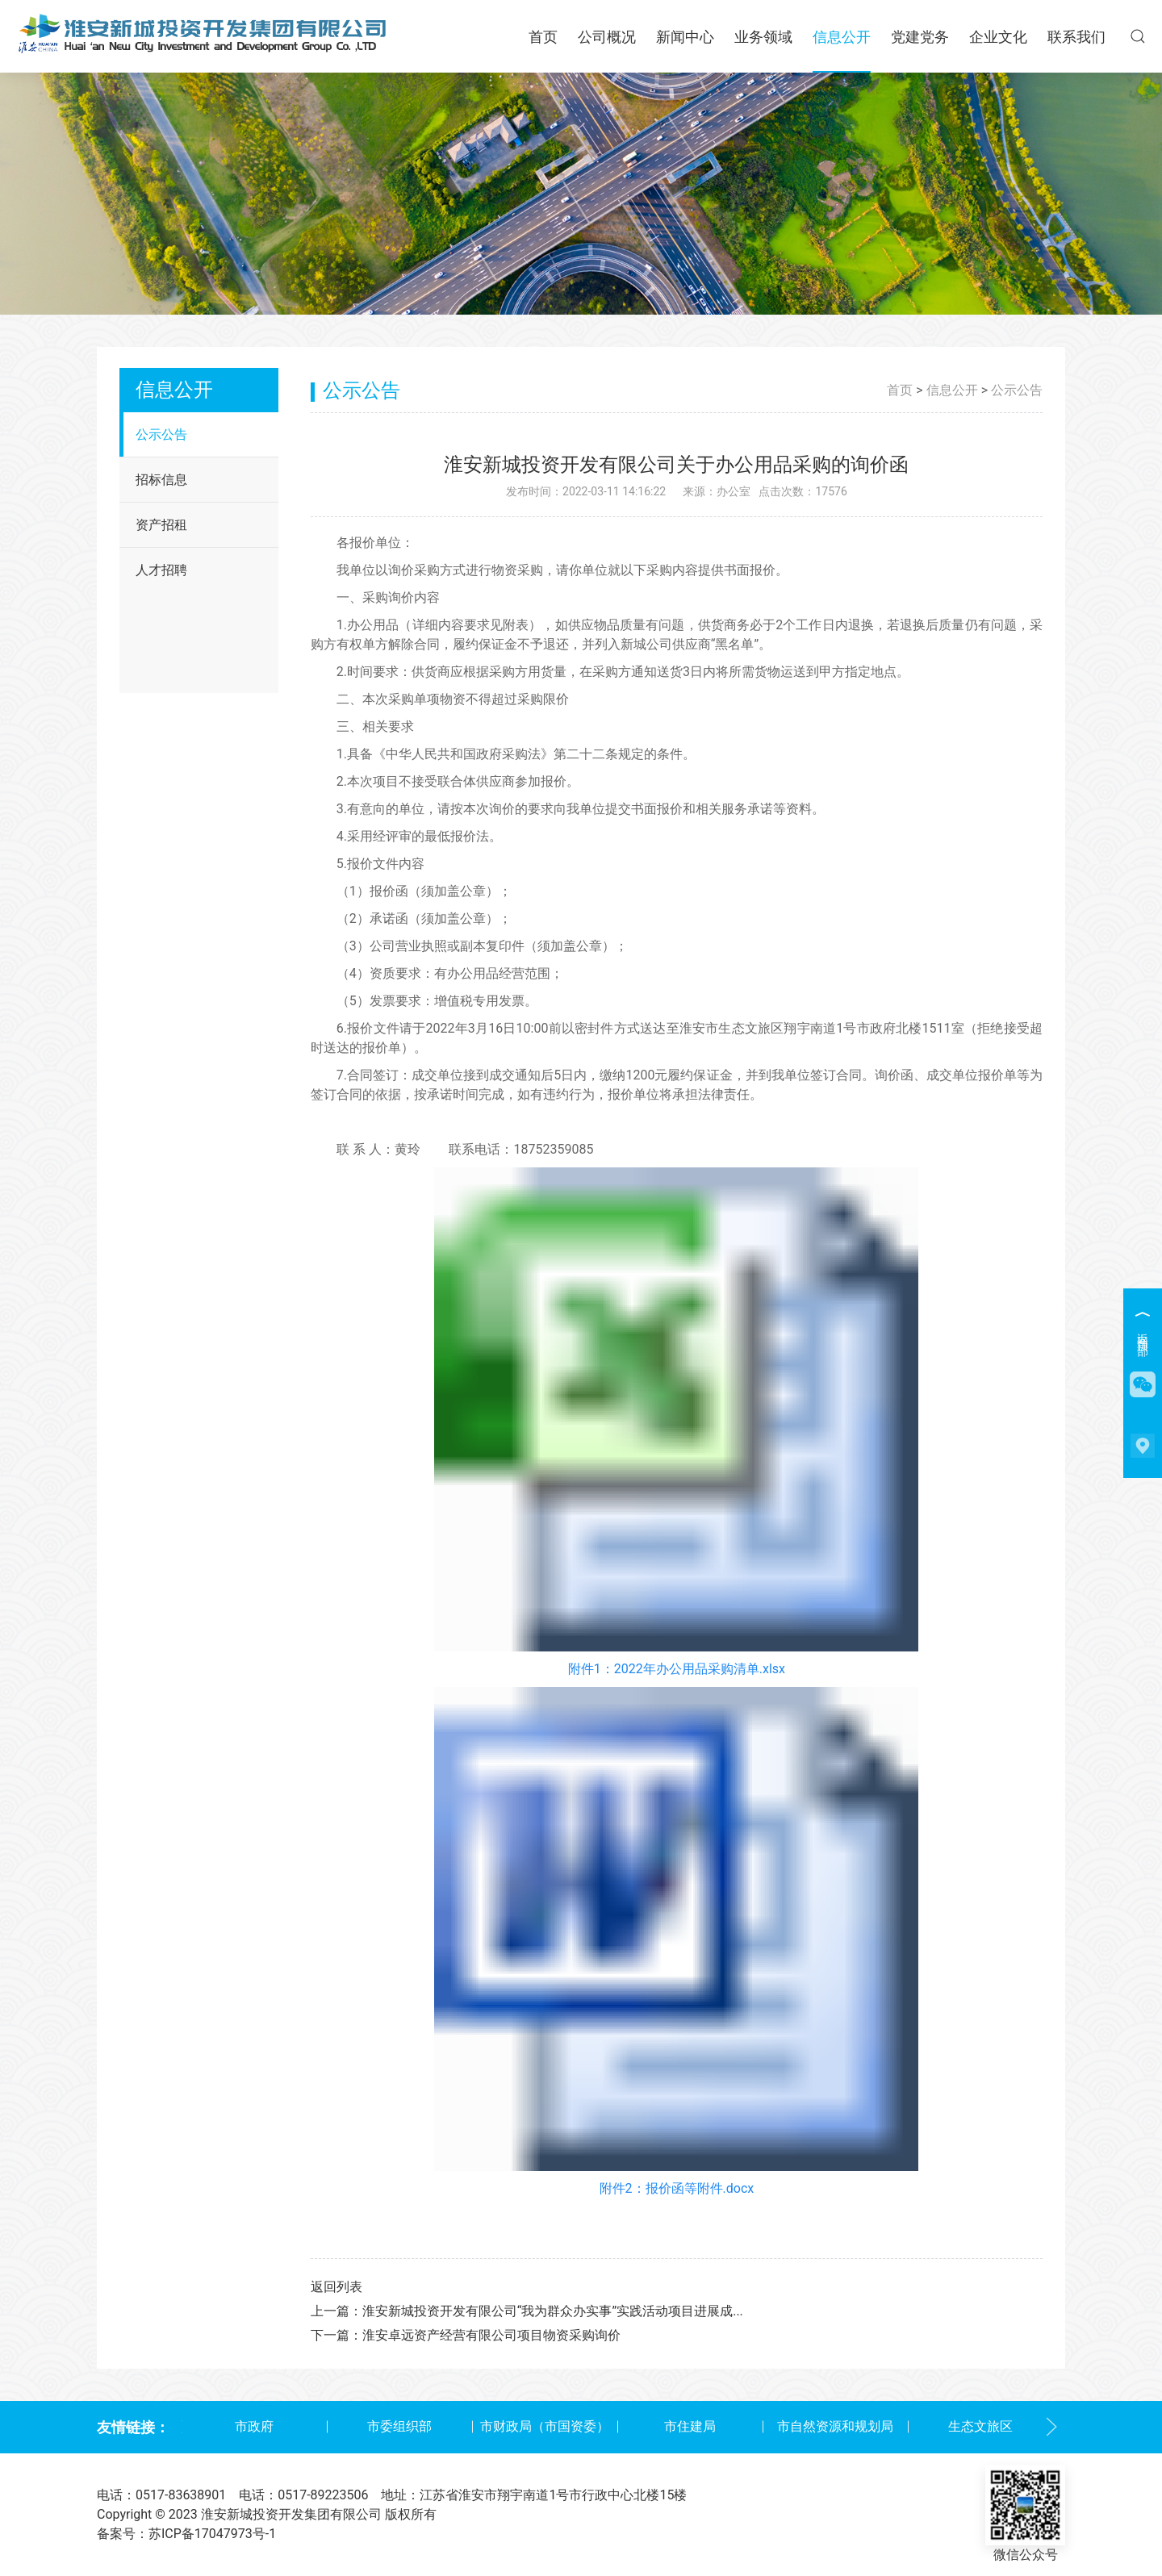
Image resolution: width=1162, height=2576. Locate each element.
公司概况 (607, 36)
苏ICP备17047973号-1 (212, 2533)
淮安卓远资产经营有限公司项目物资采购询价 (491, 2335)
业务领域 (763, 36)
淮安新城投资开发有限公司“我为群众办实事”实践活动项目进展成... (552, 2311)
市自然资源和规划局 (835, 2426)
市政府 (254, 2426)
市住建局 (690, 2426)
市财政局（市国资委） (544, 2426)
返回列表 (336, 2286)
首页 (543, 36)
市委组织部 (399, 2426)
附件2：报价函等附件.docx (677, 2188)
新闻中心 (685, 36)
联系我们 (1076, 36)
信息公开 (842, 36)
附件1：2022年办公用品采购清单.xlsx (676, 1668)
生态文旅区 (980, 2426)
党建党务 (920, 36)
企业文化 (998, 36)
